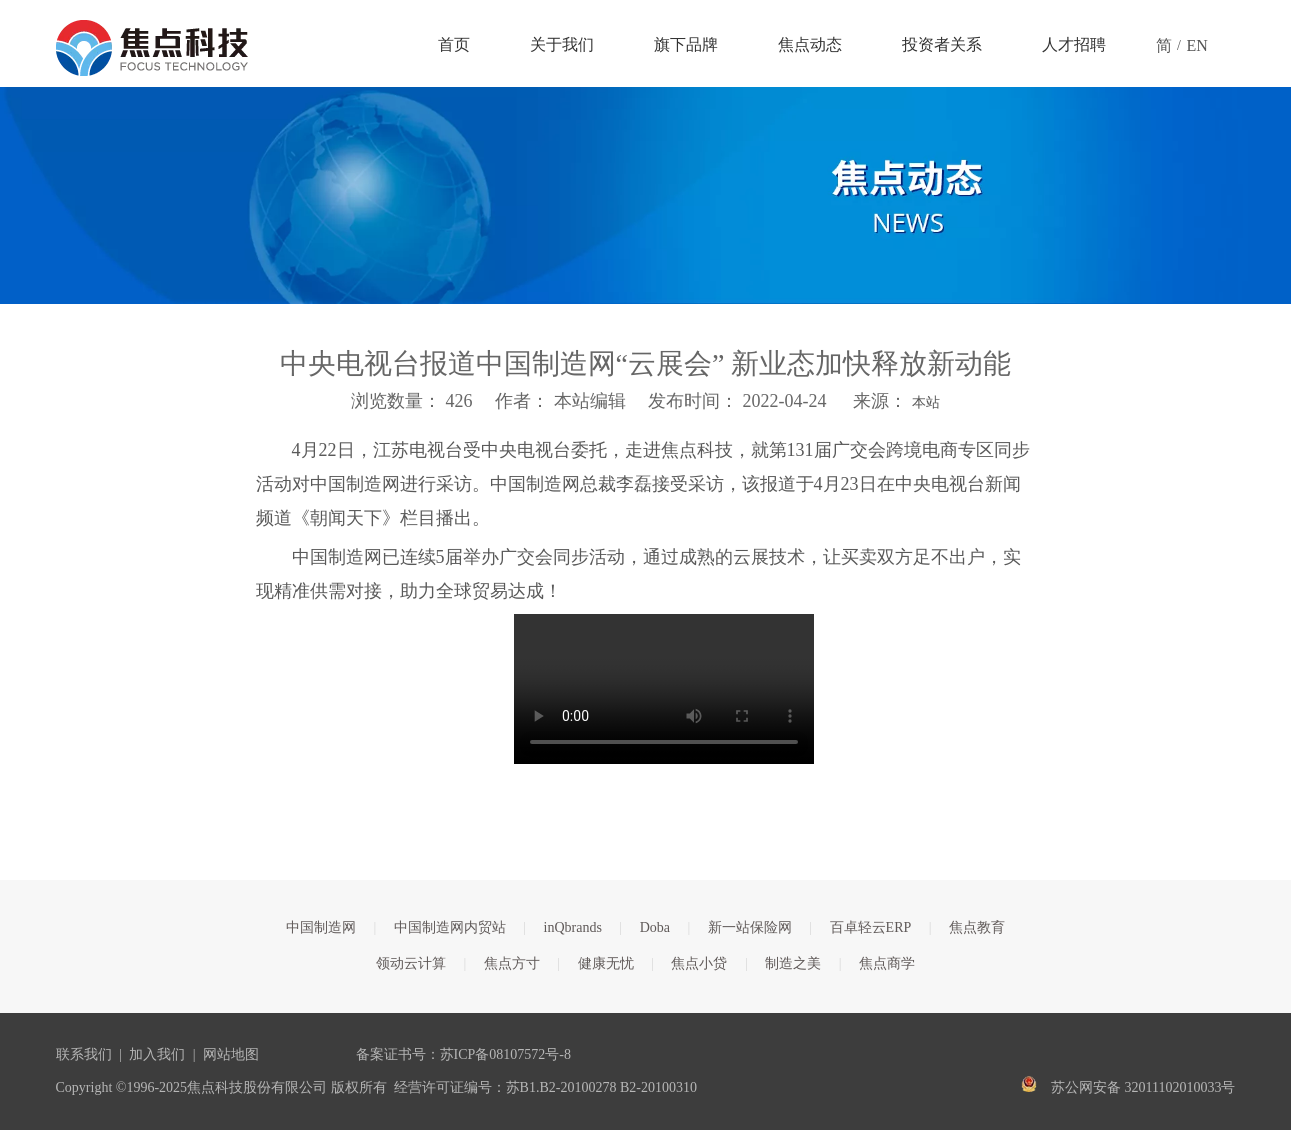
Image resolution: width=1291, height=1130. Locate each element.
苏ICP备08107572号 (500, 1054)
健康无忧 (606, 963)
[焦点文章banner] (645, 195)
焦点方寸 (512, 963)
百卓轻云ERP (871, 927)
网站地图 (231, 1054)
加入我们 (157, 1054)
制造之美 (793, 963)
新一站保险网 (750, 927)
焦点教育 (977, 927)
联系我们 (84, 1054)
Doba (655, 927)
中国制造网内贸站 (450, 927)
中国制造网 (321, 927)
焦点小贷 (699, 963)
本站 (926, 402)
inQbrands (573, 927)
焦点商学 (887, 963)
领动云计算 (411, 963)
